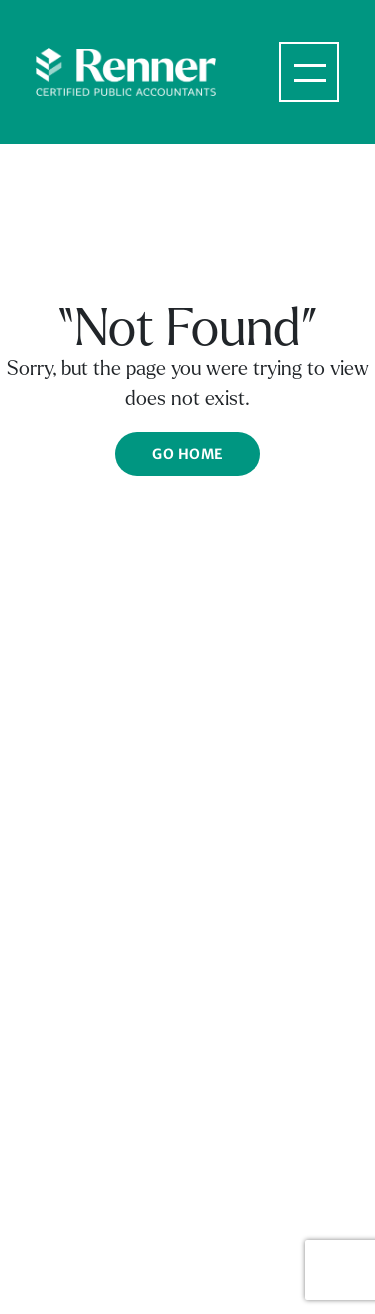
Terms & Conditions (102, 1032)
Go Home (187, 454)
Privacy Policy (246, 1032)
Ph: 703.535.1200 (95, 1214)
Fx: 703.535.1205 (93, 1234)
